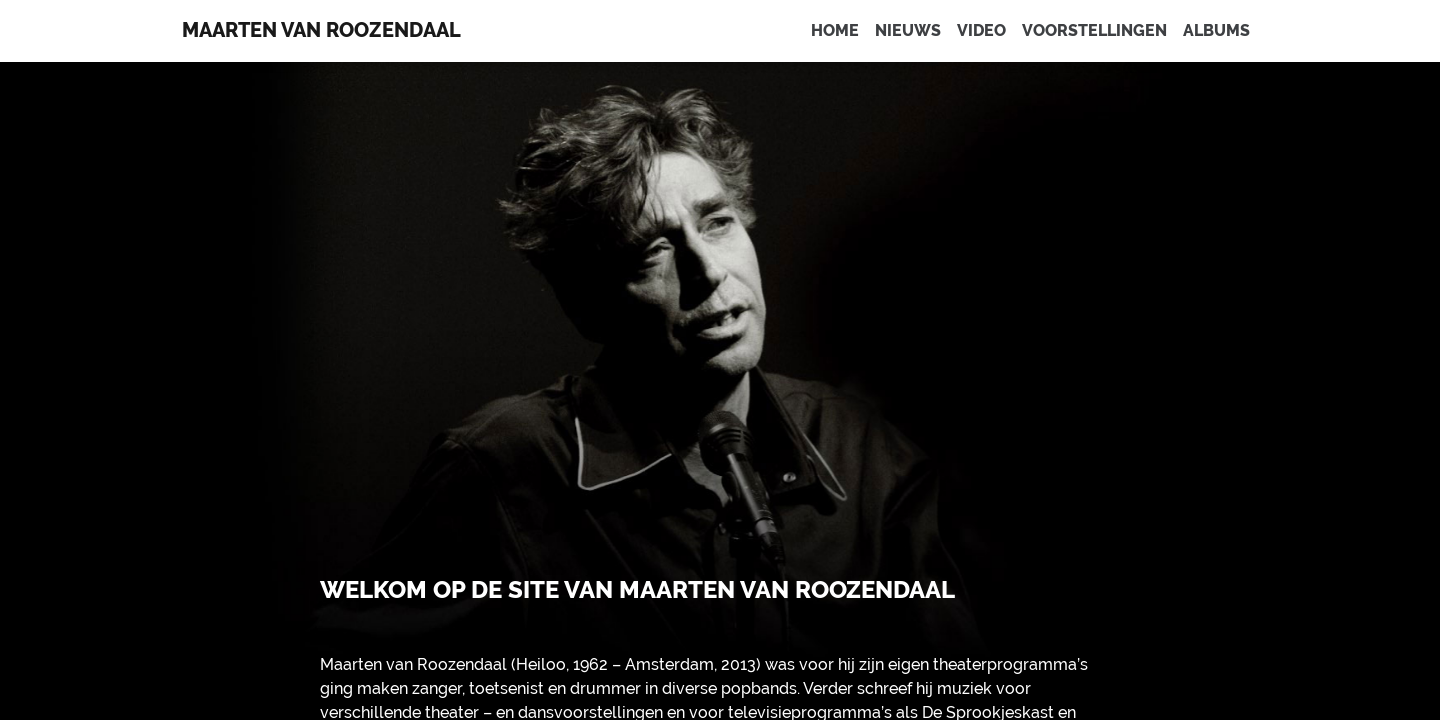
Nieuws (908, 30)
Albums (1216, 30)
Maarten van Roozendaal (321, 30)
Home (835, 30)
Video (981, 30)
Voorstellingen (1094, 30)
